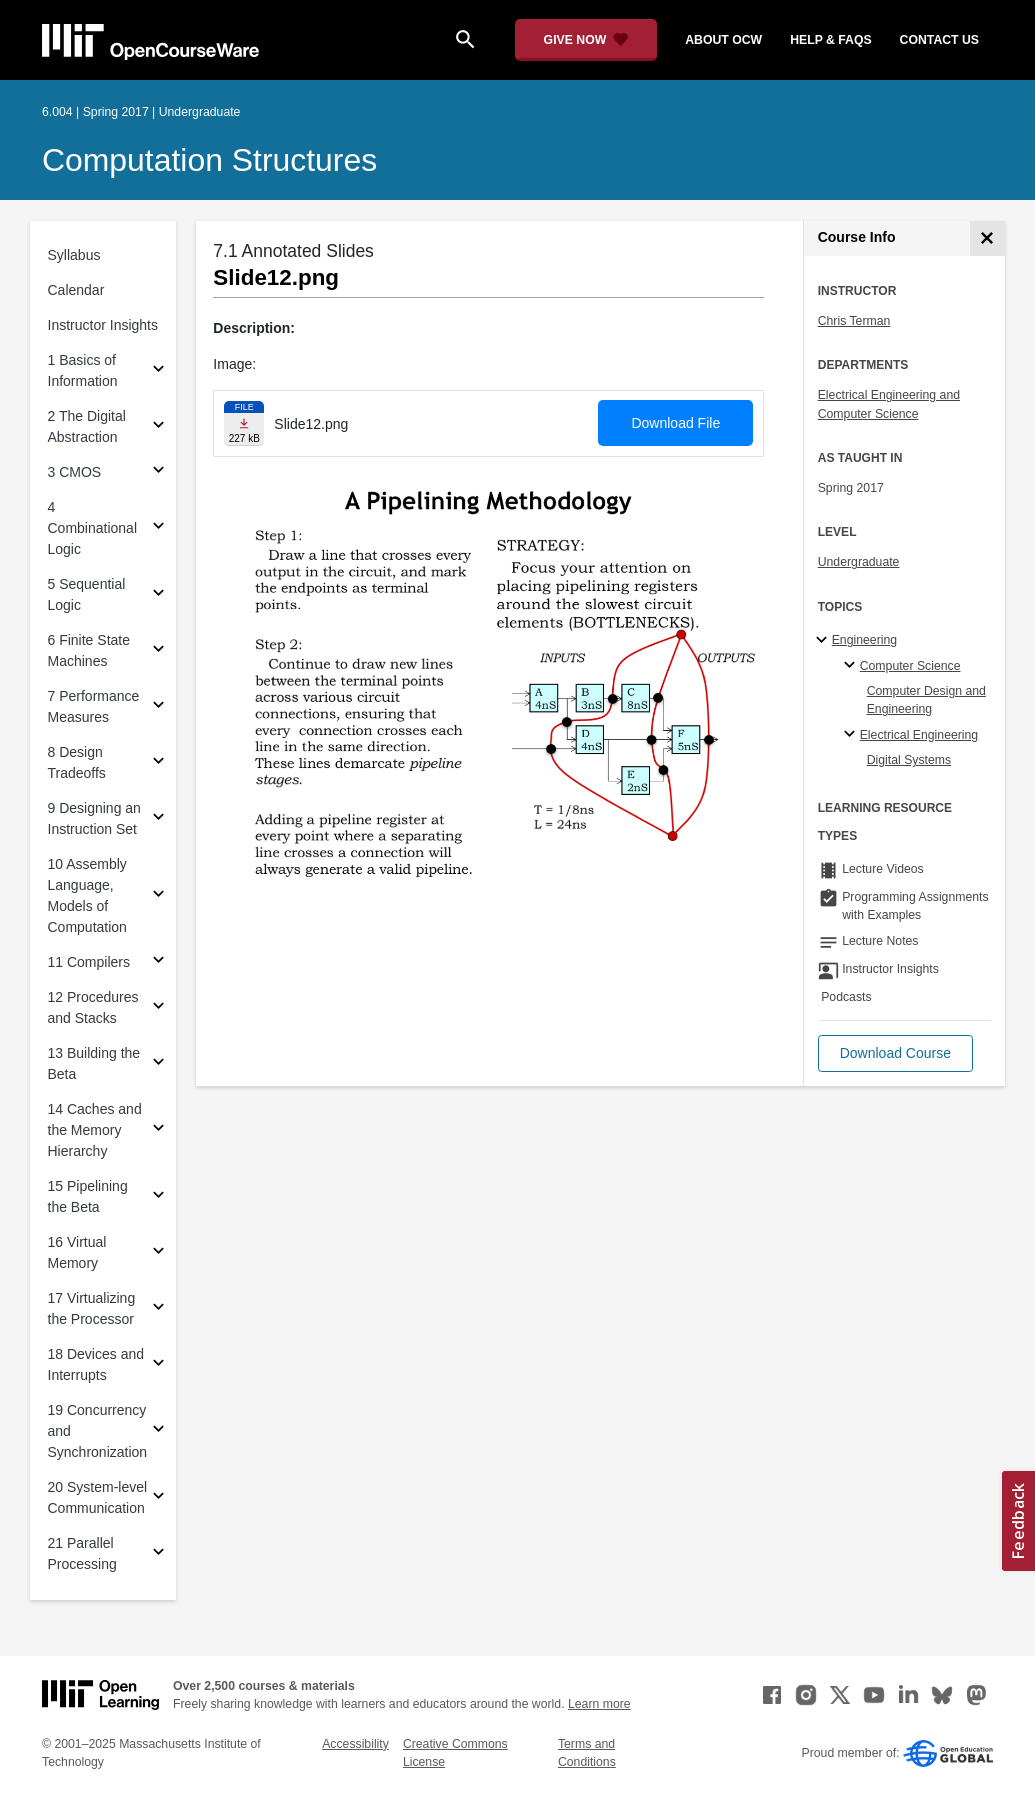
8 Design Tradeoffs (77, 762)
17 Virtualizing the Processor (92, 1308)
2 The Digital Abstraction (87, 426)
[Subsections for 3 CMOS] (158, 472)
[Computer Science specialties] (852, 666)
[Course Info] (987, 238)
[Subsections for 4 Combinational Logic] (158, 528)
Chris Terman (854, 321)
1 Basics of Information (83, 370)
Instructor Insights (103, 325)
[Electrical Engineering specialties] (852, 735)
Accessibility (355, 1744)
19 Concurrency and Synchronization (98, 1431)
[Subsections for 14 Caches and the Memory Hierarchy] (158, 1130)
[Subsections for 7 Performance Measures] (158, 707)
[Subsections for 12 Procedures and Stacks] (158, 1008)
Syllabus (74, 255)
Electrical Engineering (919, 735)
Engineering (864, 640)
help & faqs (830, 40)
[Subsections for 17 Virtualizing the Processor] (158, 1309)
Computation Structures (209, 160)
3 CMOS (75, 472)
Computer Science (910, 666)
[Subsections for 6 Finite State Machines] (158, 651)
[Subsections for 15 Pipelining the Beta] (158, 1197)
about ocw (723, 40)
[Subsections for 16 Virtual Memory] (158, 1253)
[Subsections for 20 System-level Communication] (158, 1498)
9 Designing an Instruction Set (94, 818)
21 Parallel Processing (82, 1553)
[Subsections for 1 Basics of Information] (158, 371)
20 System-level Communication (98, 1497)
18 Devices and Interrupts (96, 1364)
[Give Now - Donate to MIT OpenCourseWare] (586, 40)
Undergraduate (859, 562)
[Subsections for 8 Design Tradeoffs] (158, 763)
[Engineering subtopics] (824, 641)
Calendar (76, 290)
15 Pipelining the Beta (88, 1196)
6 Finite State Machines (89, 650)
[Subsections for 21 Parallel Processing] (158, 1554)
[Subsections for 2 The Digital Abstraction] (158, 427)
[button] (895, 1053)
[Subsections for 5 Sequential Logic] (158, 595)
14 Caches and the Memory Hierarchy (95, 1130)
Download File (675, 423)
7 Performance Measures (94, 706)
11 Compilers (89, 962)
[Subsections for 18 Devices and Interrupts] (158, 1365)
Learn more (599, 1704)
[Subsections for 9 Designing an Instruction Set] (158, 819)
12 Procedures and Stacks (93, 1007)
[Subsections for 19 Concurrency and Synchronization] (158, 1431)
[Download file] (244, 423)
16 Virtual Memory (77, 1252)
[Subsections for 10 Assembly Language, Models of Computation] (158, 896)
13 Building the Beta (94, 1063)
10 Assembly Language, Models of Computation (87, 895)
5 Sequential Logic (87, 594)
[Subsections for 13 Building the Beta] (158, 1064)
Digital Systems (909, 760)
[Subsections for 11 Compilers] (158, 962)
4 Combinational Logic (93, 528)
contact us (939, 40)
